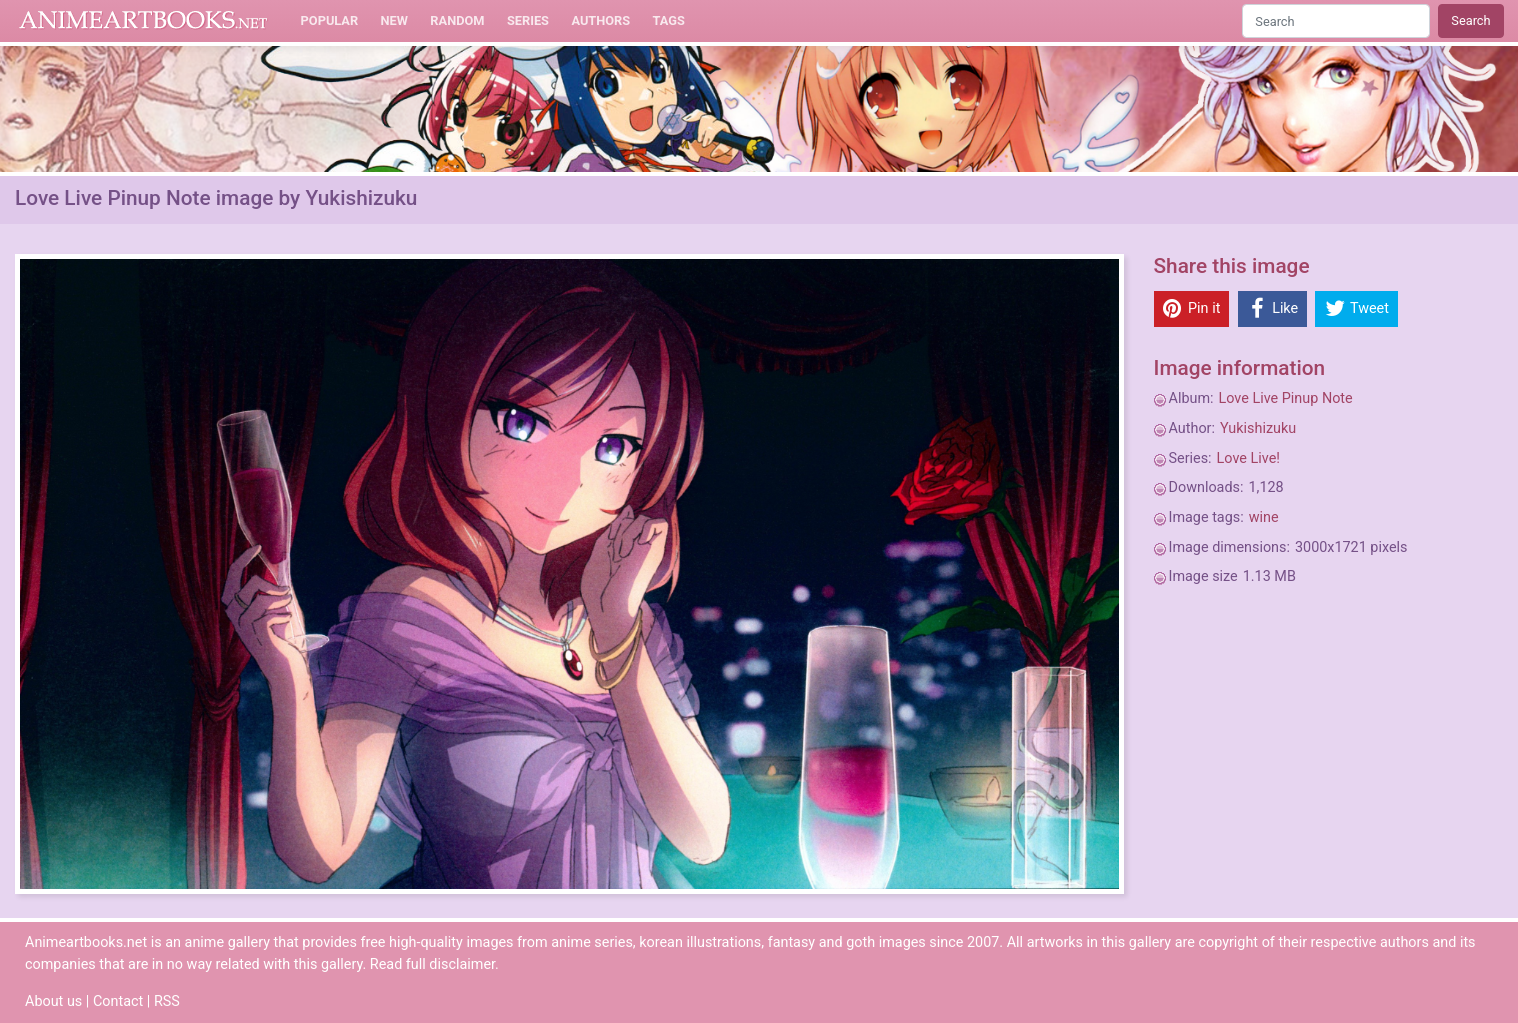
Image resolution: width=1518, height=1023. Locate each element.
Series (528, 20)
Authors (600, 20)
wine (1264, 517)
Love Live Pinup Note (1286, 398)
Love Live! (1248, 458)
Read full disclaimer (432, 964)
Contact (118, 1001)
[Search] (1336, 20)
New (394, 20)
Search (1470, 20)
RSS (167, 1001)
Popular (330, 20)
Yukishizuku (1258, 428)
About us (53, 1001)
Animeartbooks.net (143, 21)
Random (457, 20)
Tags (669, 20)
